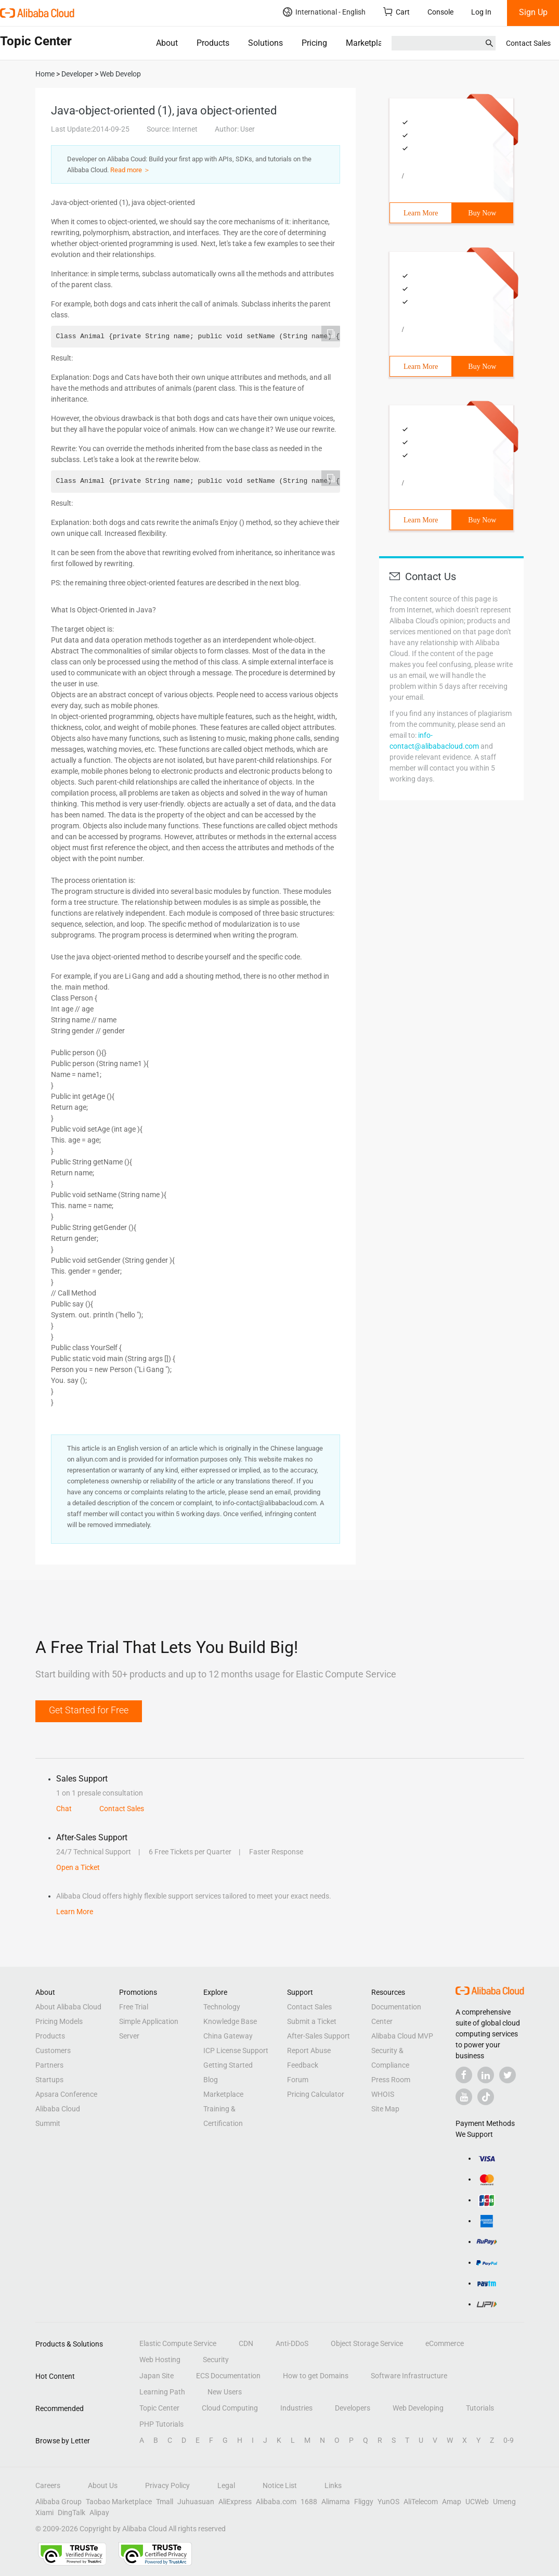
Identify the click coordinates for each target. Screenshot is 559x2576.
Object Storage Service (367, 2343)
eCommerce (444, 2343)
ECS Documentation (228, 2376)
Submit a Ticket (311, 2021)
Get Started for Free (88, 1709)
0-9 (508, 2440)
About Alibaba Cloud (68, 2007)
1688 (309, 2501)
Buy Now (482, 213)
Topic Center (159, 2408)
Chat (64, 1808)
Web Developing (418, 2408)
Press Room (390, 2079)
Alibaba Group (58, 2501)
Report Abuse (309, 2050)
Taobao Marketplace (119, 2501)
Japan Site (156, 2376)
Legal (226, 2485)
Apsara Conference (66, 2094)
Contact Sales (528, 43)
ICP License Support (235, 2050)
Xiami (44, 2512)
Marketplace (368, 43)
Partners (49, 2065)
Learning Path (162, 2392)
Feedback (302, 2065)
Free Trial (133, 2007)
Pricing (314, 43)
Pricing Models (59, 2021)
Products (213, 43)
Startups (49, 2079)
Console (440, 12)
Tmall (164, 2501)
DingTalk (71, 2512)
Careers (47, 2485)
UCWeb (477, 2501)
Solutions (265, 43)
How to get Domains (315, 2376)
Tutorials (480, 2408)
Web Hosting (159, 2359)
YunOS (388, 2501)
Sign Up (533, 12)
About (167, 43)
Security (216, 2359)
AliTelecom (421, 2501)
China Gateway (228, 2036)
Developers (352, 2408)
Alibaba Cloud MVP (402, 2036)
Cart (396, 11)
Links (333, 2485)
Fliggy (363, 2501)
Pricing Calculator (315, 2094)
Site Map (385, 2109)
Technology (221, 2007)
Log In (481, 12)
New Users (224, 2392)
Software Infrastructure (409, 2376)
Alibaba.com (276, 2501)
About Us (103, 2485)
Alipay (99, 2512)
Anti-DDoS (292, 2343)
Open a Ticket (78, 1867)
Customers (53, 2050)
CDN (246, 2343)
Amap (451, 2501)
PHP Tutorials (161, 2424)
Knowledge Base (230, 2021)
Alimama (335, 2501)
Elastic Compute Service (177, 2343)
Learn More (421, 213)
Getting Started (228, 2065)
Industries (296, 2408)
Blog (210, 2079)
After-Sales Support (318, 2036)
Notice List (280, 2485)
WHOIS (382, 2094)
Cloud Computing (230, 2408)
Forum (297, 2079)
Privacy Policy (167, 2485)
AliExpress (235, 2501)
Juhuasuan (195, 2501)
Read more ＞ (130, 170)
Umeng (504, 2501)
